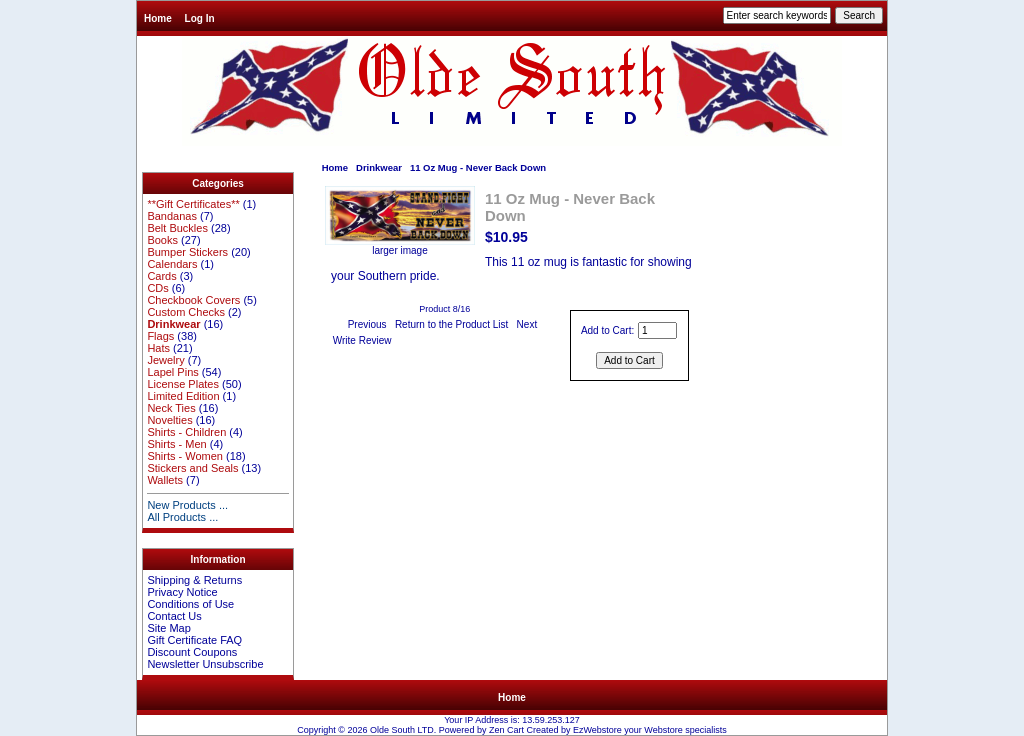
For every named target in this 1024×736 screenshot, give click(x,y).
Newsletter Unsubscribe (205, 664)
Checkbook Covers (193, 300)
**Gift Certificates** (193, 204)
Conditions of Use (190, 604)
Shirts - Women (185, 456)
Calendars (172, 264)
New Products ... (187, 505)
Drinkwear (379, 167)
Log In (200, 18)
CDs (157, 288)
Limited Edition (183, 396)
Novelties (169, 420)
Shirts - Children (186, 432)
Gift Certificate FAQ (194, 640)
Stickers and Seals (192, 468)
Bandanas (172, 216)
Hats (158, 348)
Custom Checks (186, 312)
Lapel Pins (172, 372)
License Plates (183, 384)
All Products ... (182, 517)
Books (162, 240)
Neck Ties (171, 408)
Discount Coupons (192, 652)
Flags (160, 336)
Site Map (168, 628)
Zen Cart (506, 730)
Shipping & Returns (194, 580)
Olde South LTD (402, 730)
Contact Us (174, 616)
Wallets (165, 480)
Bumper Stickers (187, 252)
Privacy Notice (182, 592)
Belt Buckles (177, 228)
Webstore (663, 730)
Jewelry (165, 360)
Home (158, 18)
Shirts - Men (176, 444)
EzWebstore (597, 730)
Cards (161, 276)
